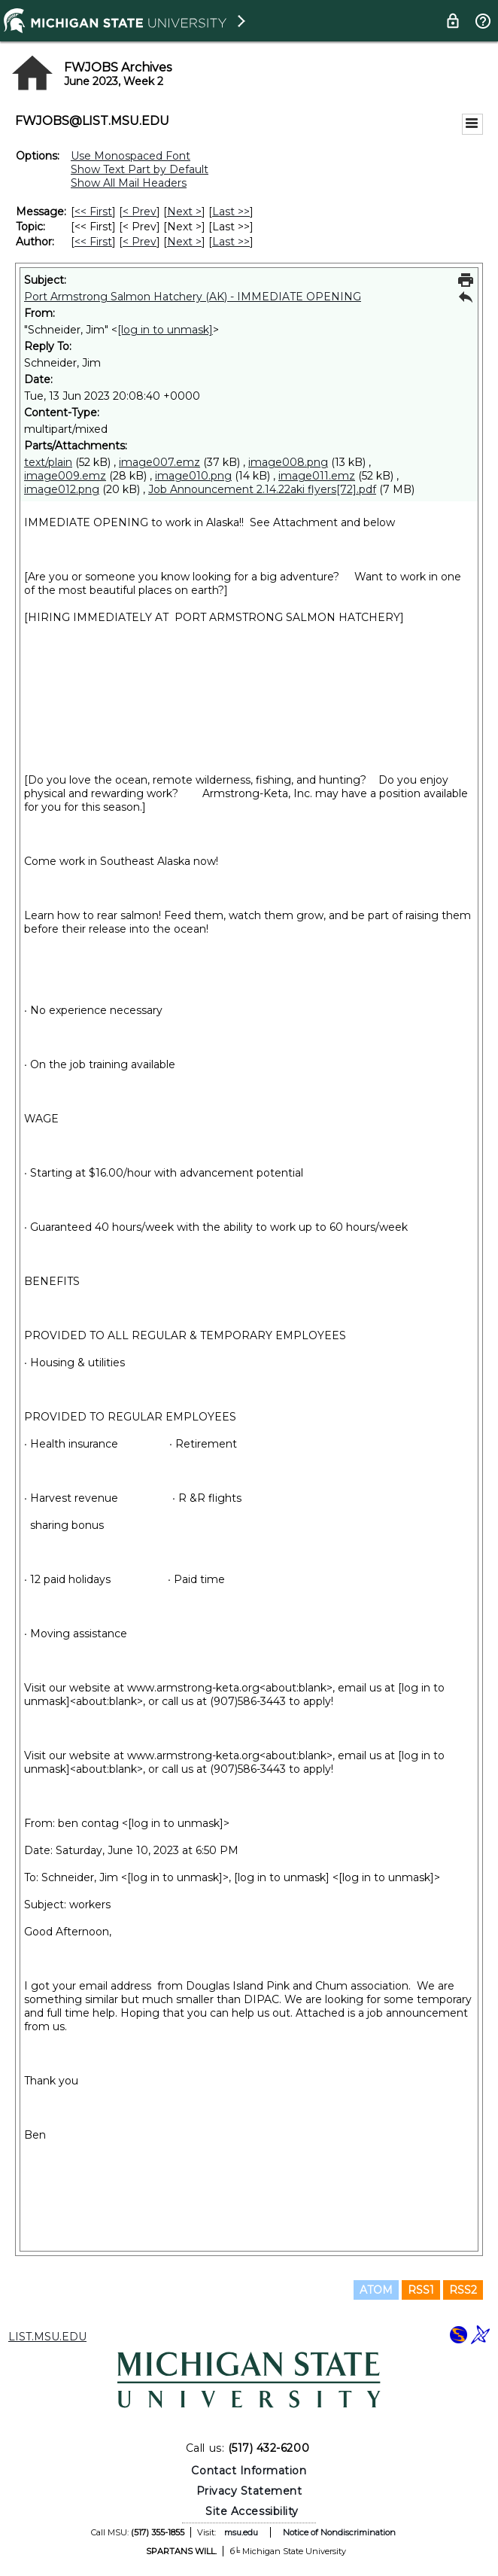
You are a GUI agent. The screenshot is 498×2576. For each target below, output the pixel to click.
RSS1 (421, 2290)
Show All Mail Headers (129, 183)
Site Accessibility (252, 2511)
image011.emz (316, 476)
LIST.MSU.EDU (47, 2336)
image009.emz (65, 476)
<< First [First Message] (93, 211)
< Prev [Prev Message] (139, 211)
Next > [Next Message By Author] (184, 241)
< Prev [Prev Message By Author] (139, 241)
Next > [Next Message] (184, 211)
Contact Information (248, 2470)
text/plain (48, 462)
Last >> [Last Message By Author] (231, 241)
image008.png (288, 462)
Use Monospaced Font (130, 156)
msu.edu (241, 2532)
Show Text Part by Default (139, 169)
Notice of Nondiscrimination (339, 2532)
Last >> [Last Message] (231, 211)
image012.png (61, 489)
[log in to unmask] (165, 329)
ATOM (376, 2290)
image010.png (193, 476)
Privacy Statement (249, 2491)
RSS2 (463, 2290)
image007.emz (159, 462)
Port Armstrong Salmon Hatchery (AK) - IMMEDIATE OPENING (192, 296)
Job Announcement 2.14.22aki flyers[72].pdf (262, 489)
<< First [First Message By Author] (93, 241)
